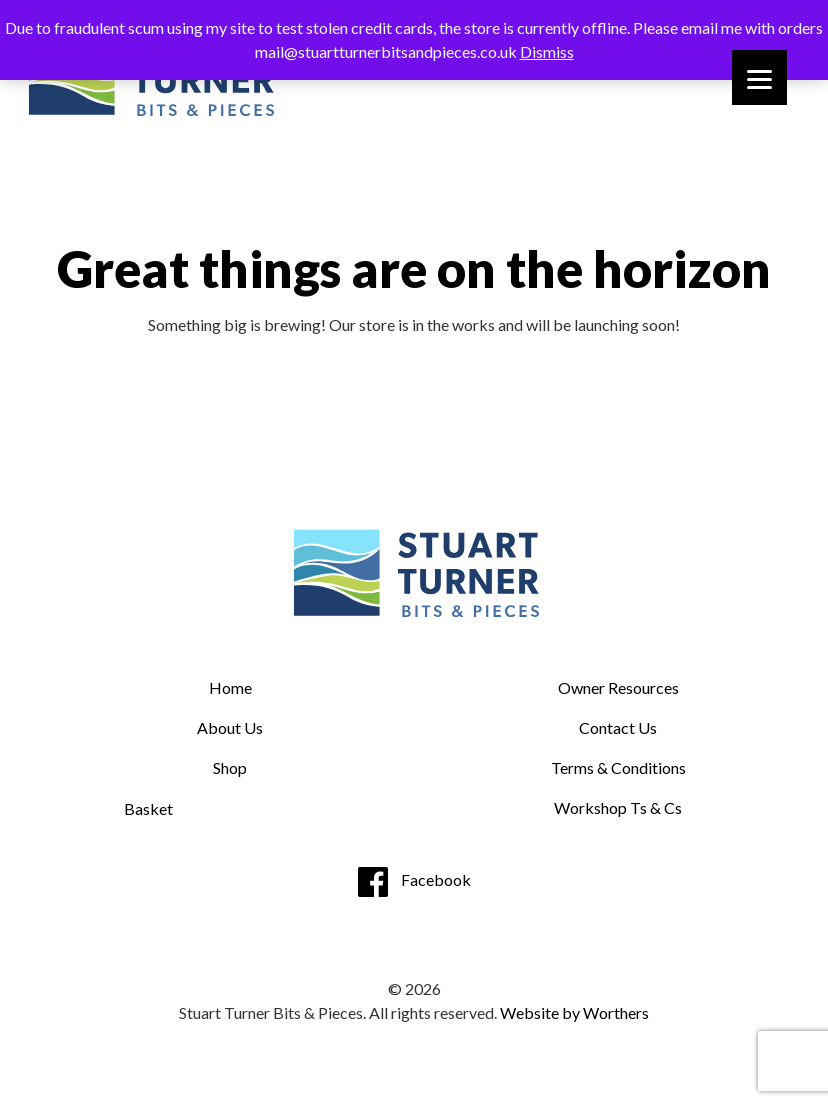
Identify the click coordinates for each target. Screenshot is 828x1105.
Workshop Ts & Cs (618, 807)
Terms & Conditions (618, 767)
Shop (230, 767)
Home (230, 687)
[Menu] (759, 77)
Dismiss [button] (547, 51)
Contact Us (618, 727)
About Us (230, 727)
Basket (148, 808)
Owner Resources (618, 687)
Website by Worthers (574, 1012)
